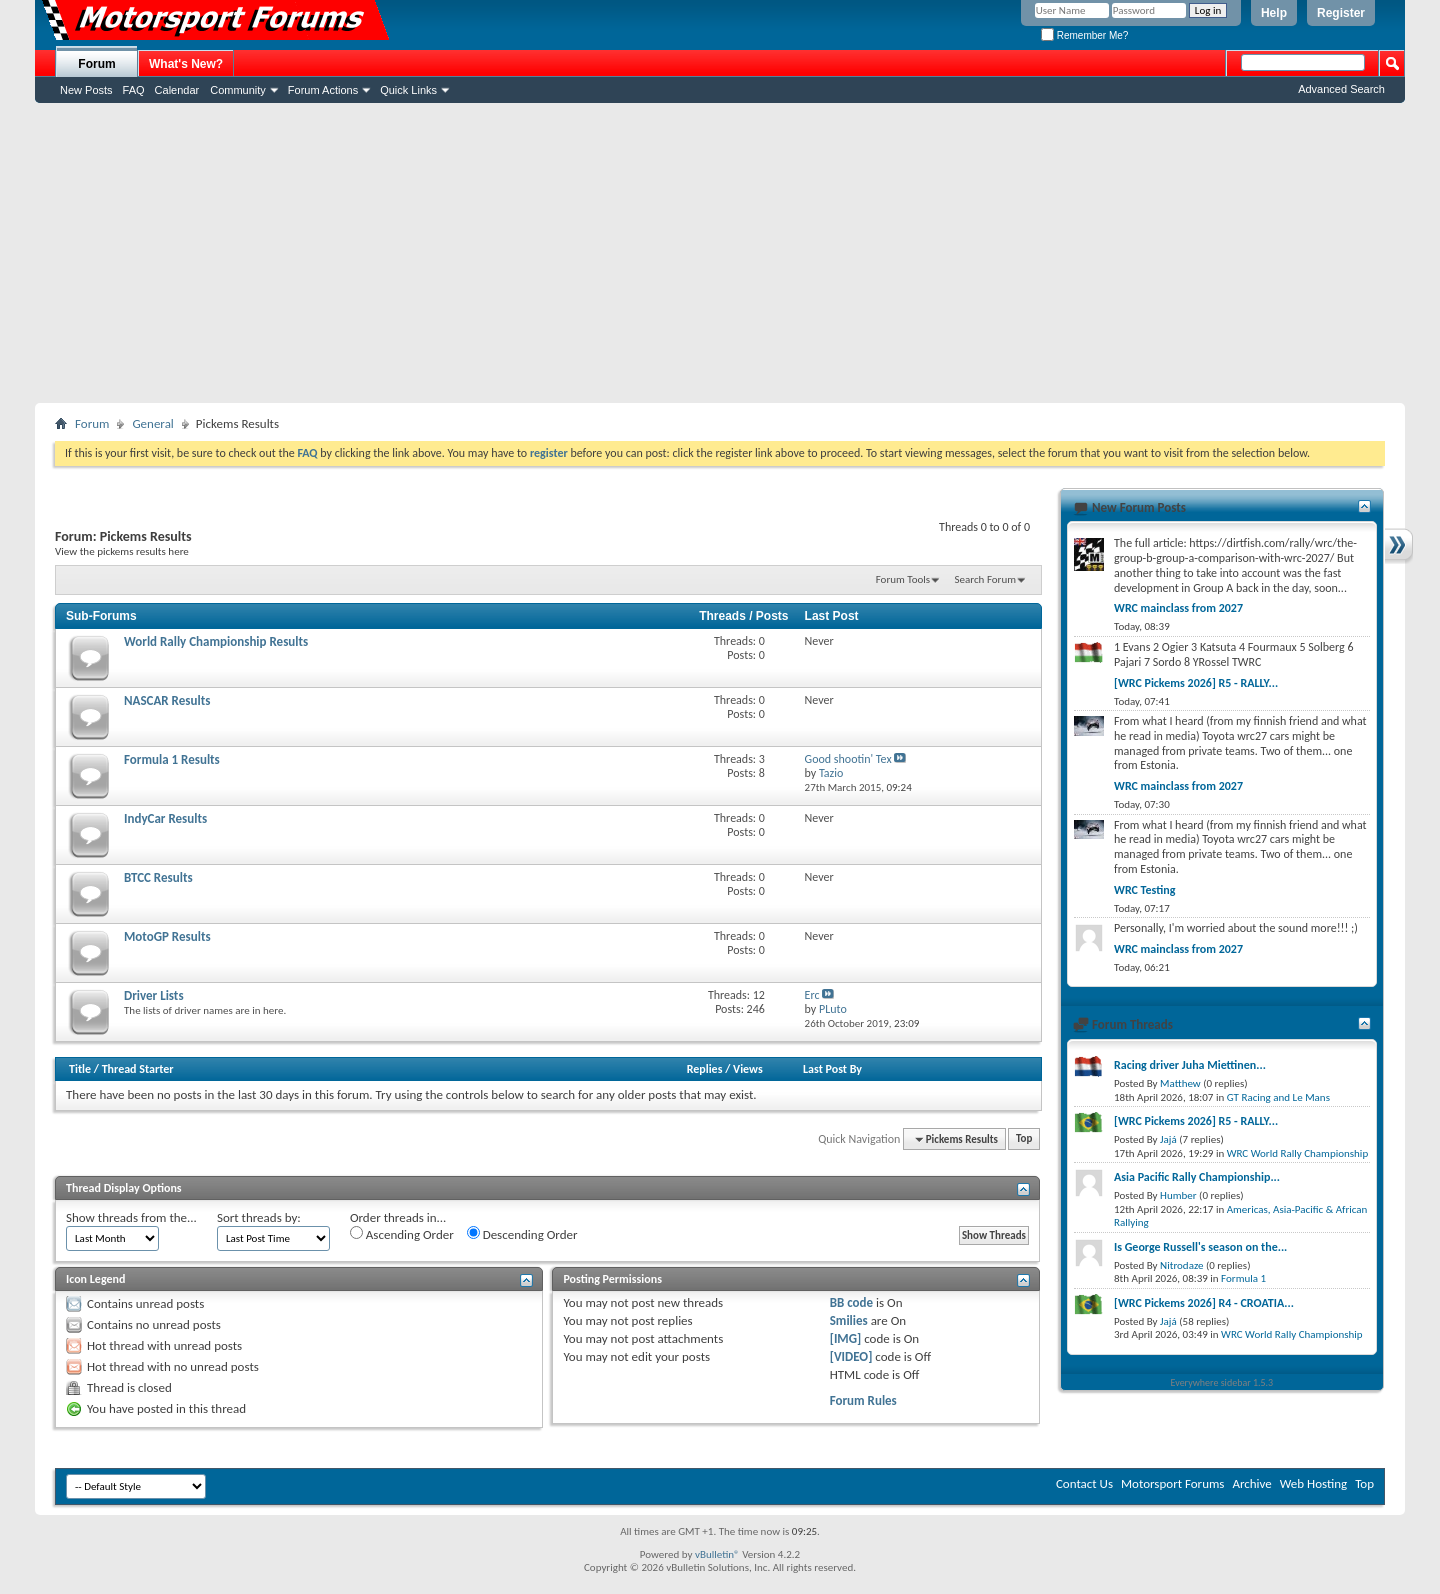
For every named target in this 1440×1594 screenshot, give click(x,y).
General (152, 423)
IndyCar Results (165, 818)
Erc (812, 995)
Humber (1178, 1195)
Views (748, 1069)
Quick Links (408, 90)
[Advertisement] (720, 253)
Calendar (177, 90)
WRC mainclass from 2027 (1178, 608)
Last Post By (832, 1069)
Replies (705, 1069)
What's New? (186, 64)
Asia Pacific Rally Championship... (1197, 1177)
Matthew (1180, 1083)
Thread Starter (138, 1069)
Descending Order (522, 1234)
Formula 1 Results (172, 759)
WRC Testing (1144, 890)
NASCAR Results (167, 700)
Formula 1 (1243, 1278)
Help (1274, 13)
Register (1341, 13)
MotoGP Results (167, 936)
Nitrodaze (1181, 1265)
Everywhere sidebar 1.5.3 (1222, 1382)
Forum (96, 64)
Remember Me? (1084, 35)
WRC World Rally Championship (1298, 1153)
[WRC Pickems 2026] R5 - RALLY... (1196, 683)
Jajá (1168, 1139)
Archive (1251, 1483)
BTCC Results (158, 877)
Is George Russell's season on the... (1200, 1247)
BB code (851, 1302)
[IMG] (846, 1338)
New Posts (86, 90)
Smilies (849, 1320)
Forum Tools (903, 579)
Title (80, 1069)
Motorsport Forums (1172, 1483)
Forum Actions (323, 90)
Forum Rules (863, 1400)
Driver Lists (154, 995)
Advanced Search (1341, 89)
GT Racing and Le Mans (1278, 1097)
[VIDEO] (851, 1356)
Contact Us (1084, 1483)
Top (1024, 1139)
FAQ (134, 90)
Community (238, 90)
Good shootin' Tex (848, 759)
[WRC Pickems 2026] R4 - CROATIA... (1204, 1303)
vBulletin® (717, 1554)
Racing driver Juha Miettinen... (1190, 1065)
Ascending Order (402, 1234)
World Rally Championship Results (216, 641)
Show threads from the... (131, 1217)
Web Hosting (1313, 1483)
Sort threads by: (259, 1217)
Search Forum (986, 579)
